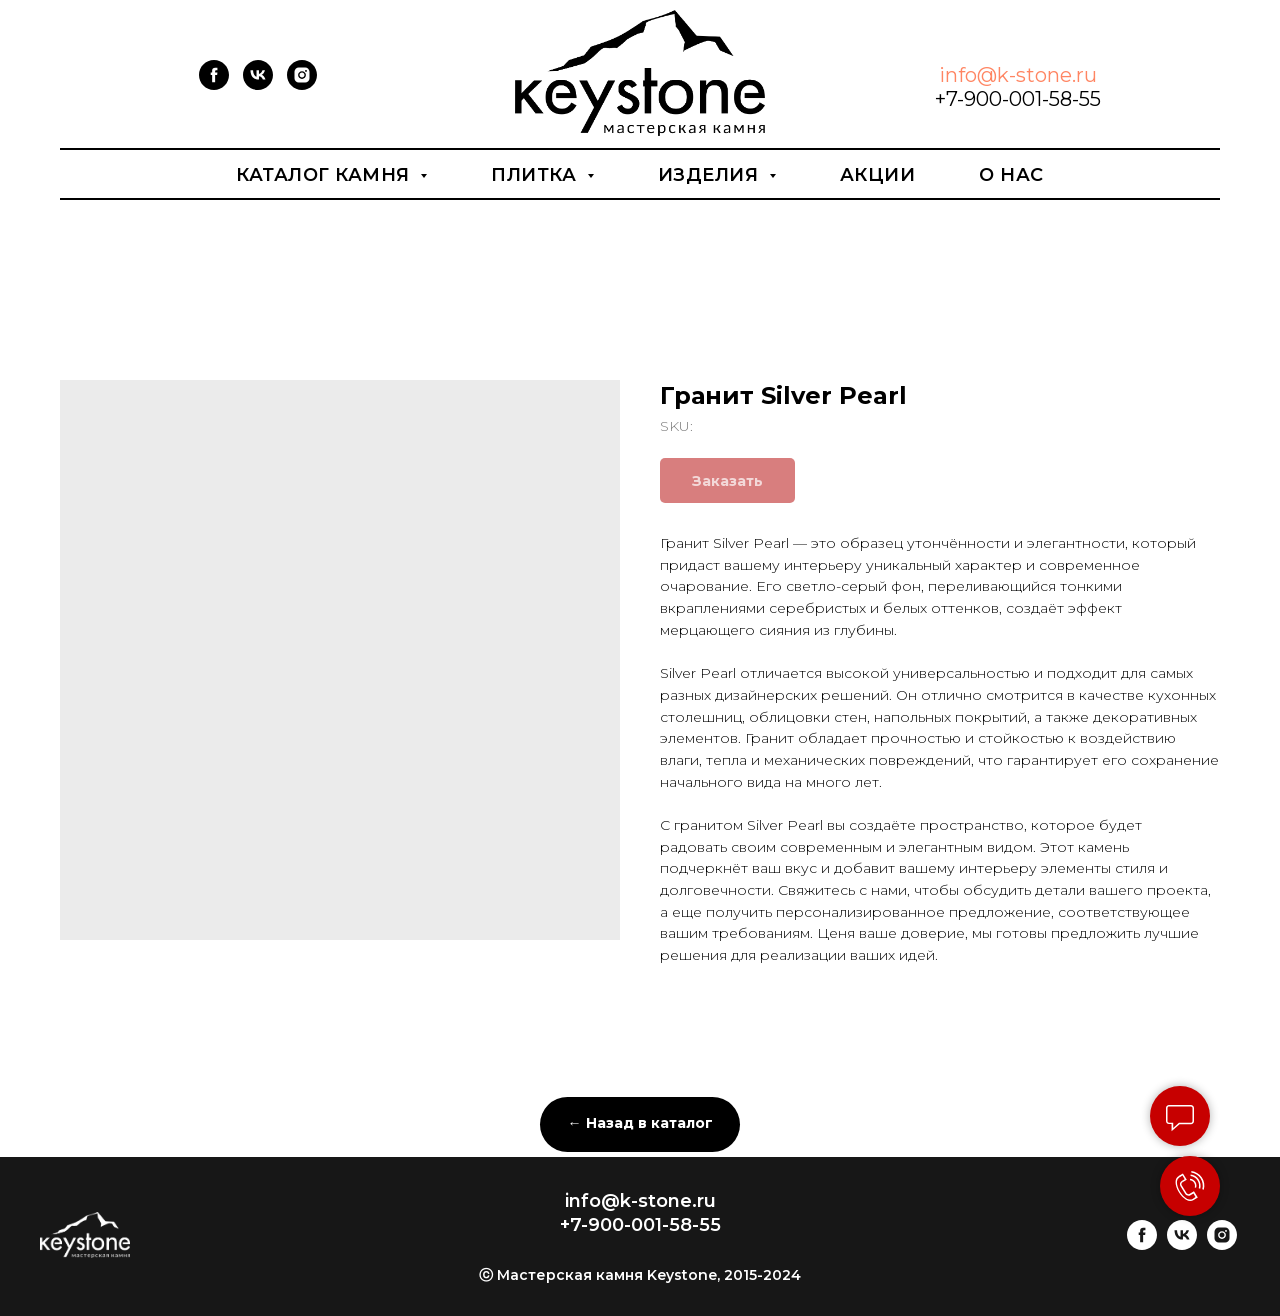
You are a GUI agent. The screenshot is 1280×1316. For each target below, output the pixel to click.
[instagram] (302, 84)
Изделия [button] (711, 175)
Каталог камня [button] (325, 175)
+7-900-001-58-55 (1018, 99)
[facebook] (214, 84)
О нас (1011, 175)
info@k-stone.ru (1018, 75)
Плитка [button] (536, 175)
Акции (878, 175)
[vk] (258, 84)
